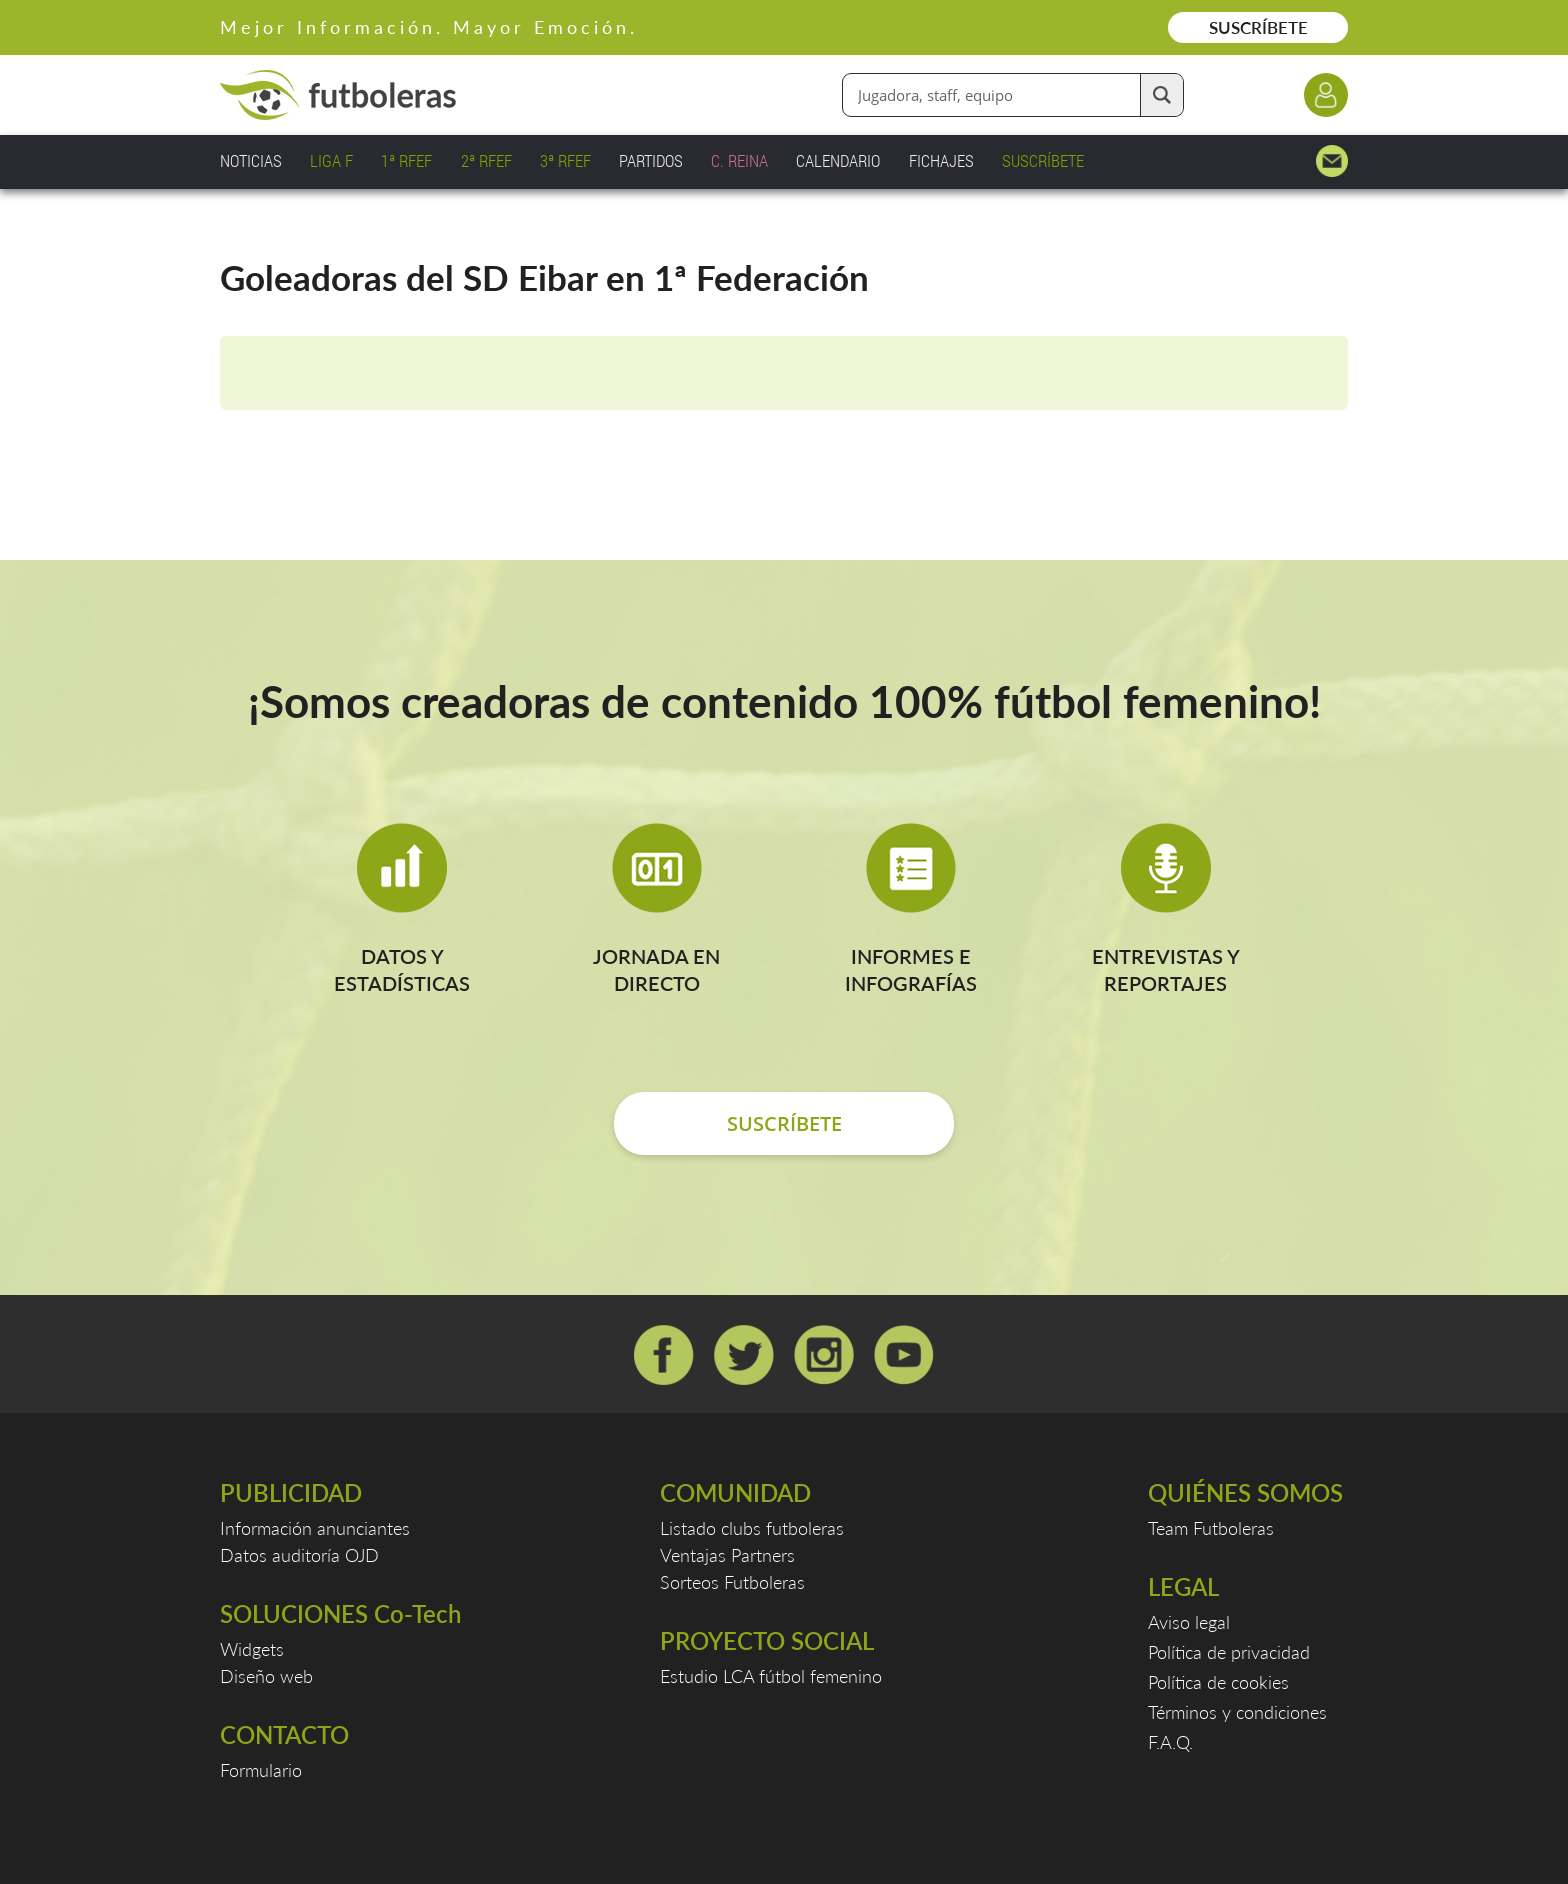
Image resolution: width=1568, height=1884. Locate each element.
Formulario (261, 1770)
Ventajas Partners (727, 1555)
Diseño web (266, 1676)
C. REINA (739, 160)
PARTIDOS (651, 160)
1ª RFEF (406, 160)
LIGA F (331, 160)
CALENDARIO (838, 160)
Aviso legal (1189, 1622)
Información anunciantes (315, 1528)
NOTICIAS (251, 160)
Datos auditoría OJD (299, 1555)
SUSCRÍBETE (1258, 27)
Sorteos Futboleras (732, 1582)
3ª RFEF (565, 160)
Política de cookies (1218, 1682)
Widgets (252, 1649)
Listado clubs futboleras (752, 1528)
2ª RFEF (486, 160)
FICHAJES (941, 160)
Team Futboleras (1211, 1528)
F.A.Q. (1170, 1742)
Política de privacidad (1229, 1652)
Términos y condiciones (1237, 1712)
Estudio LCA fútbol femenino (771, 1676)
